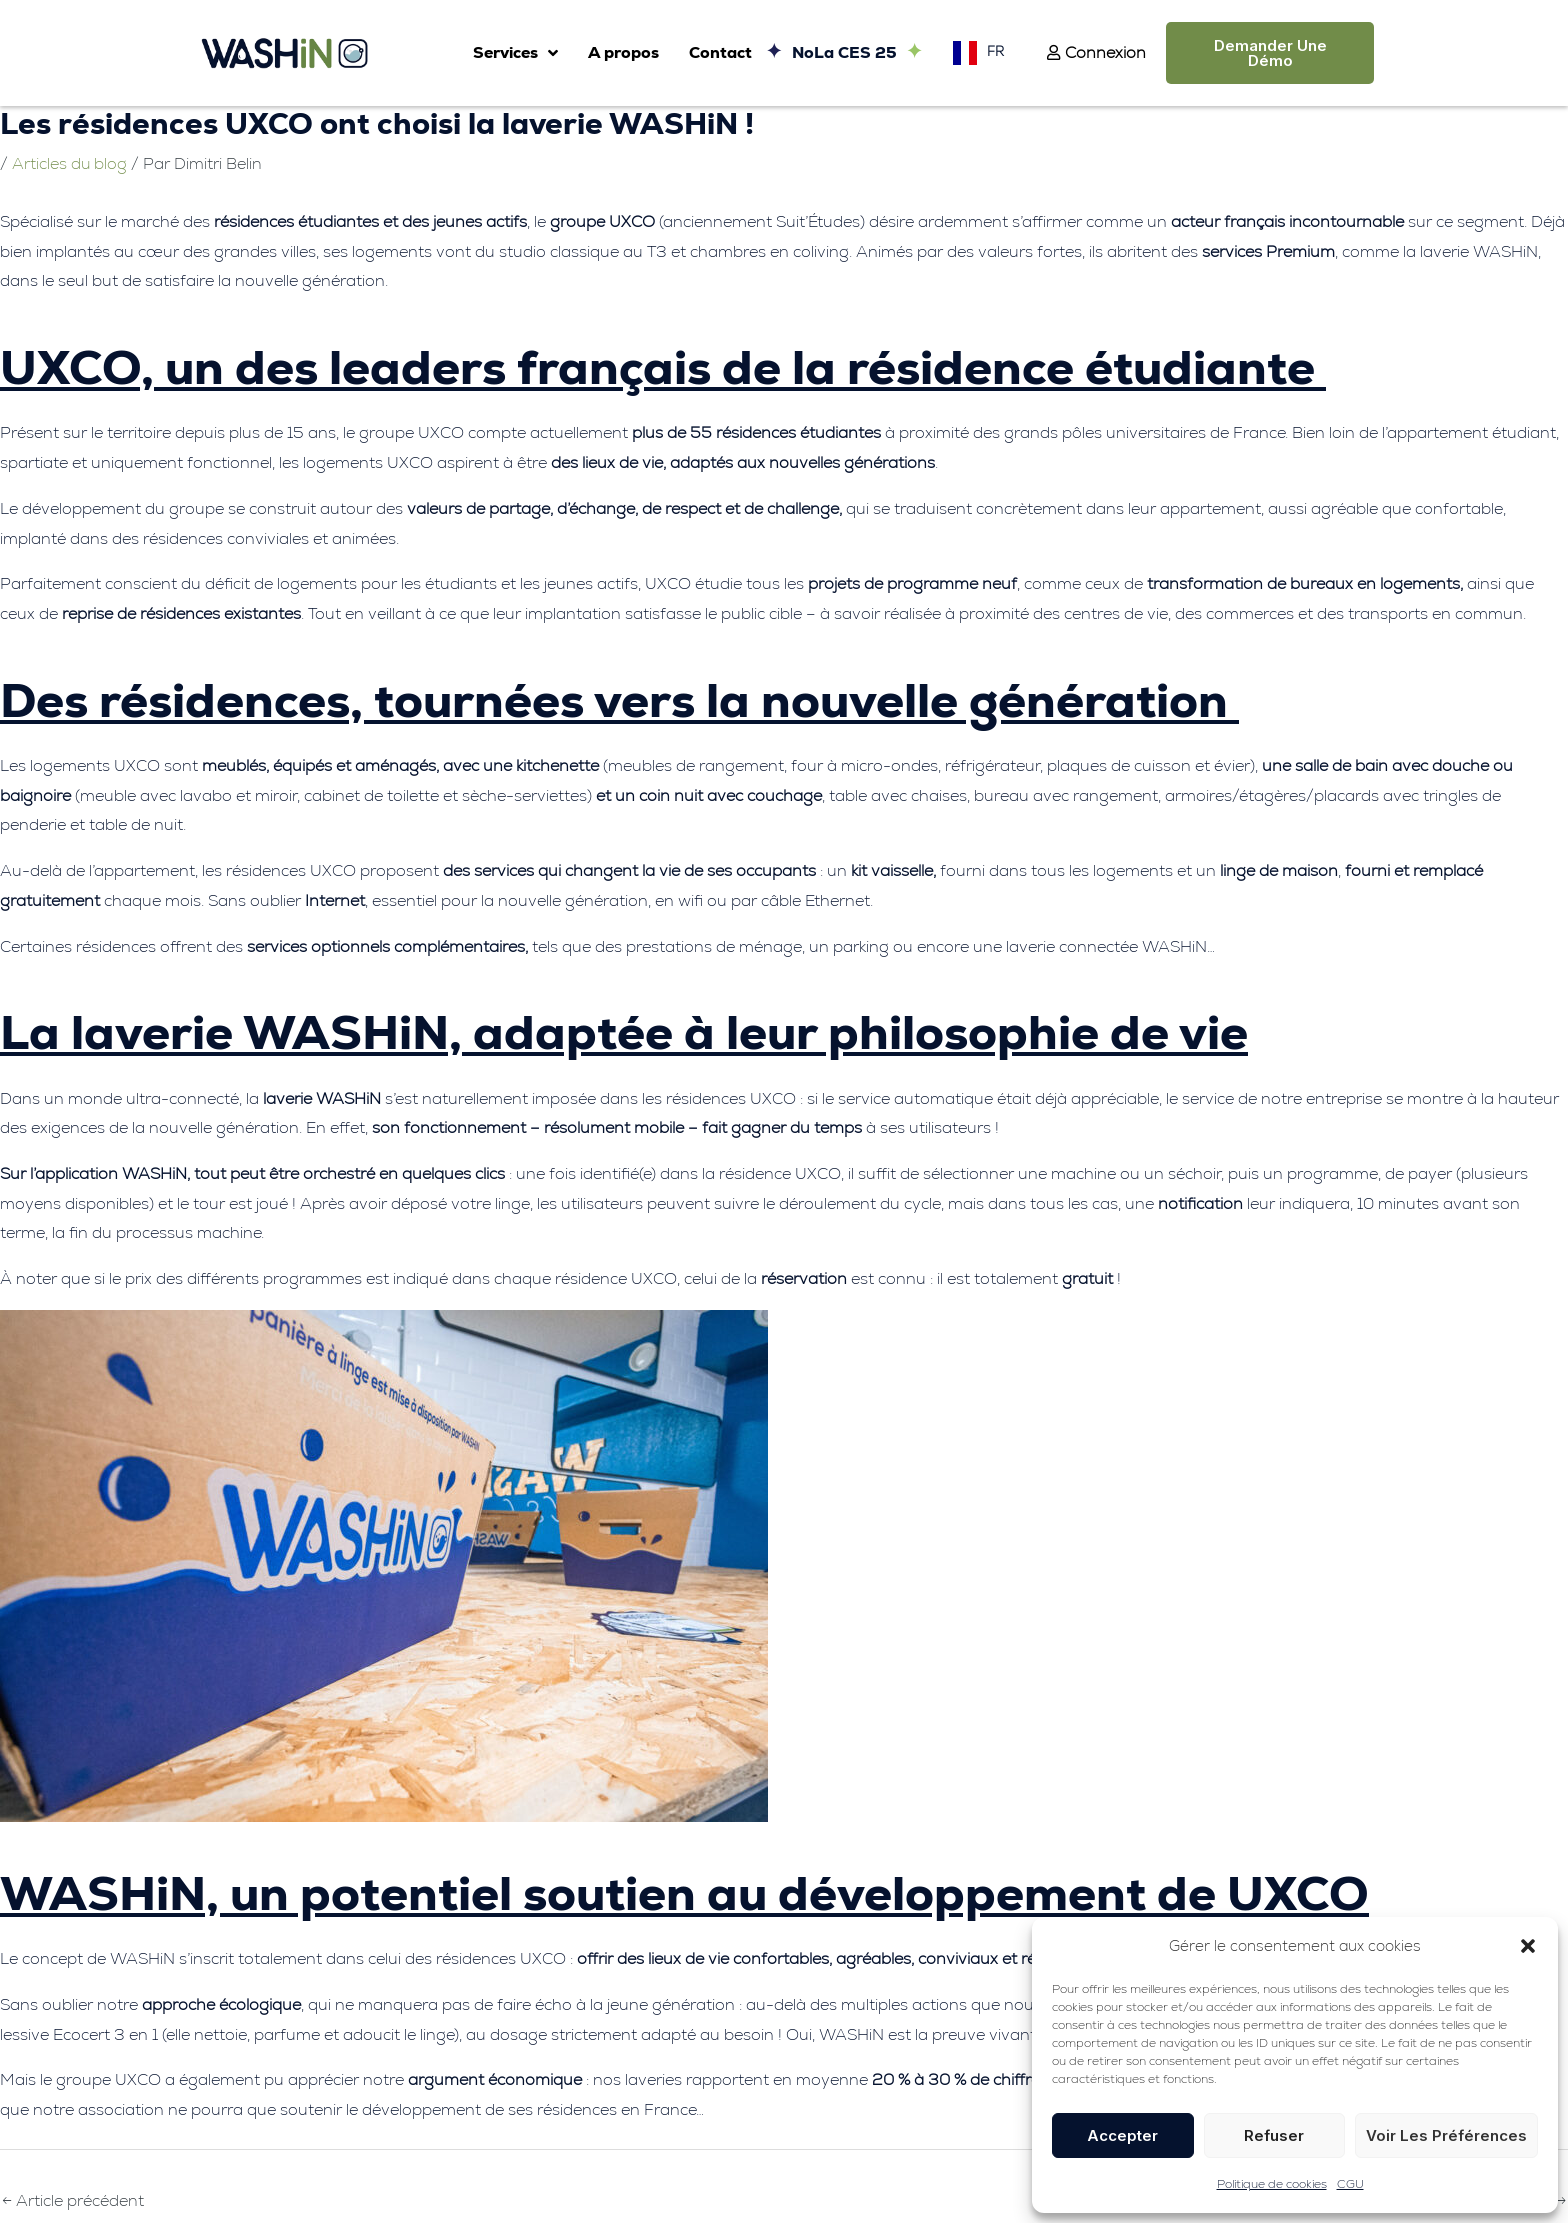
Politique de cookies (1272, 2184)
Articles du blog (70, 163)
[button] (1528, 1946)
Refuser (1274, 2135)
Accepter (1122, 2135)
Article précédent (73, 2200)
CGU (1350, 2184)
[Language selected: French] (973, 52)
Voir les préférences (1446, 2135)
